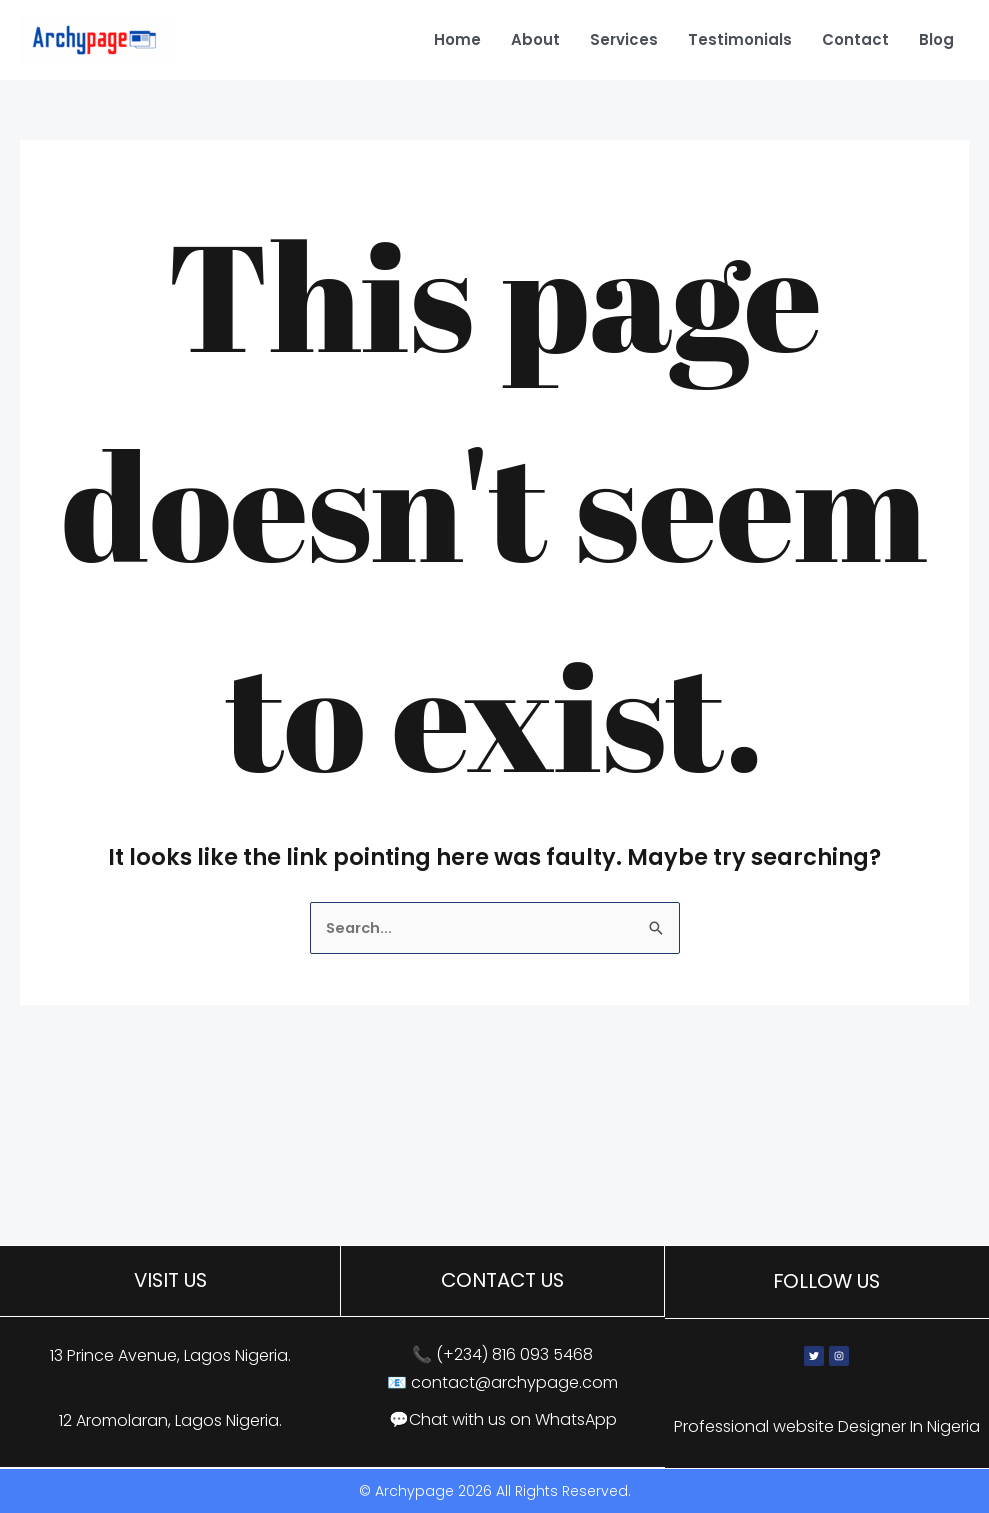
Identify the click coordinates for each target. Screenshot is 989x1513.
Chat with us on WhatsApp (513, 1420)
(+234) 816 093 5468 (514, 1356)
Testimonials (740, 39)
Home (457, 39)
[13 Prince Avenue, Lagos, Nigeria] (494, 1185)
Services (624, 39)
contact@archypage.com (514, 1383)
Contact (855, 39)
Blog (936, 39)
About (535, 39)
